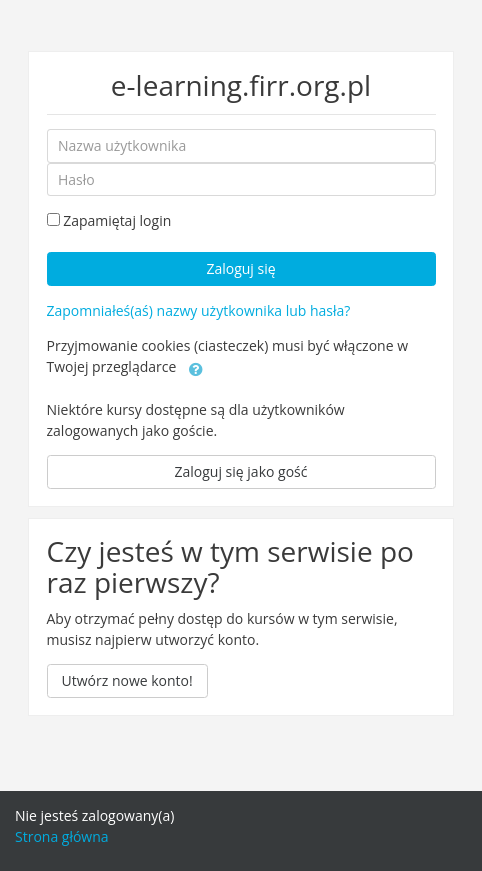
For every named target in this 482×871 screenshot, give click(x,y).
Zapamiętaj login (117, 220)
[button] (196, 368)
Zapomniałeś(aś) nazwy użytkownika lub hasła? (199, 310)
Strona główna (62, 836)
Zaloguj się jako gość (241, 471)
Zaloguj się (240, 268)
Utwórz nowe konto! (127, 680)
